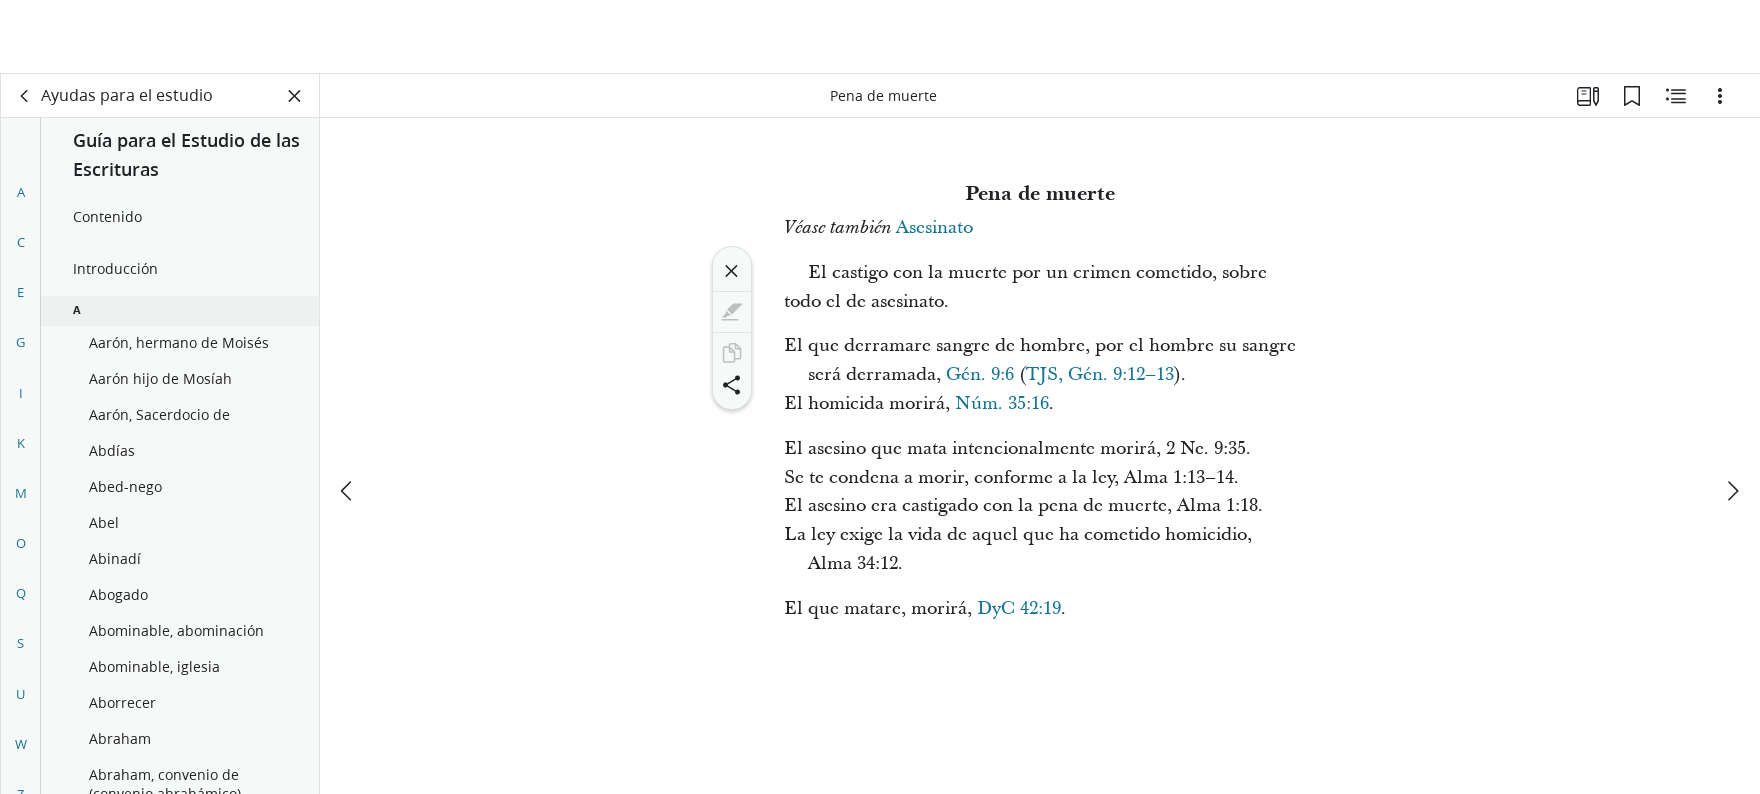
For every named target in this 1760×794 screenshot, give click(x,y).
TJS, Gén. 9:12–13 (1100, 374)
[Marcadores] (1632, 96)
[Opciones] (1720, 96)
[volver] (25, 96)
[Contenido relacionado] (1676, 96)
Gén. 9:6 (980, 374)
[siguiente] (1732, 417)
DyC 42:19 (1019, 608)
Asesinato (934, 227)
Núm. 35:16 (1002, 403)
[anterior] (348, 417)
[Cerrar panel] (295, 96)
